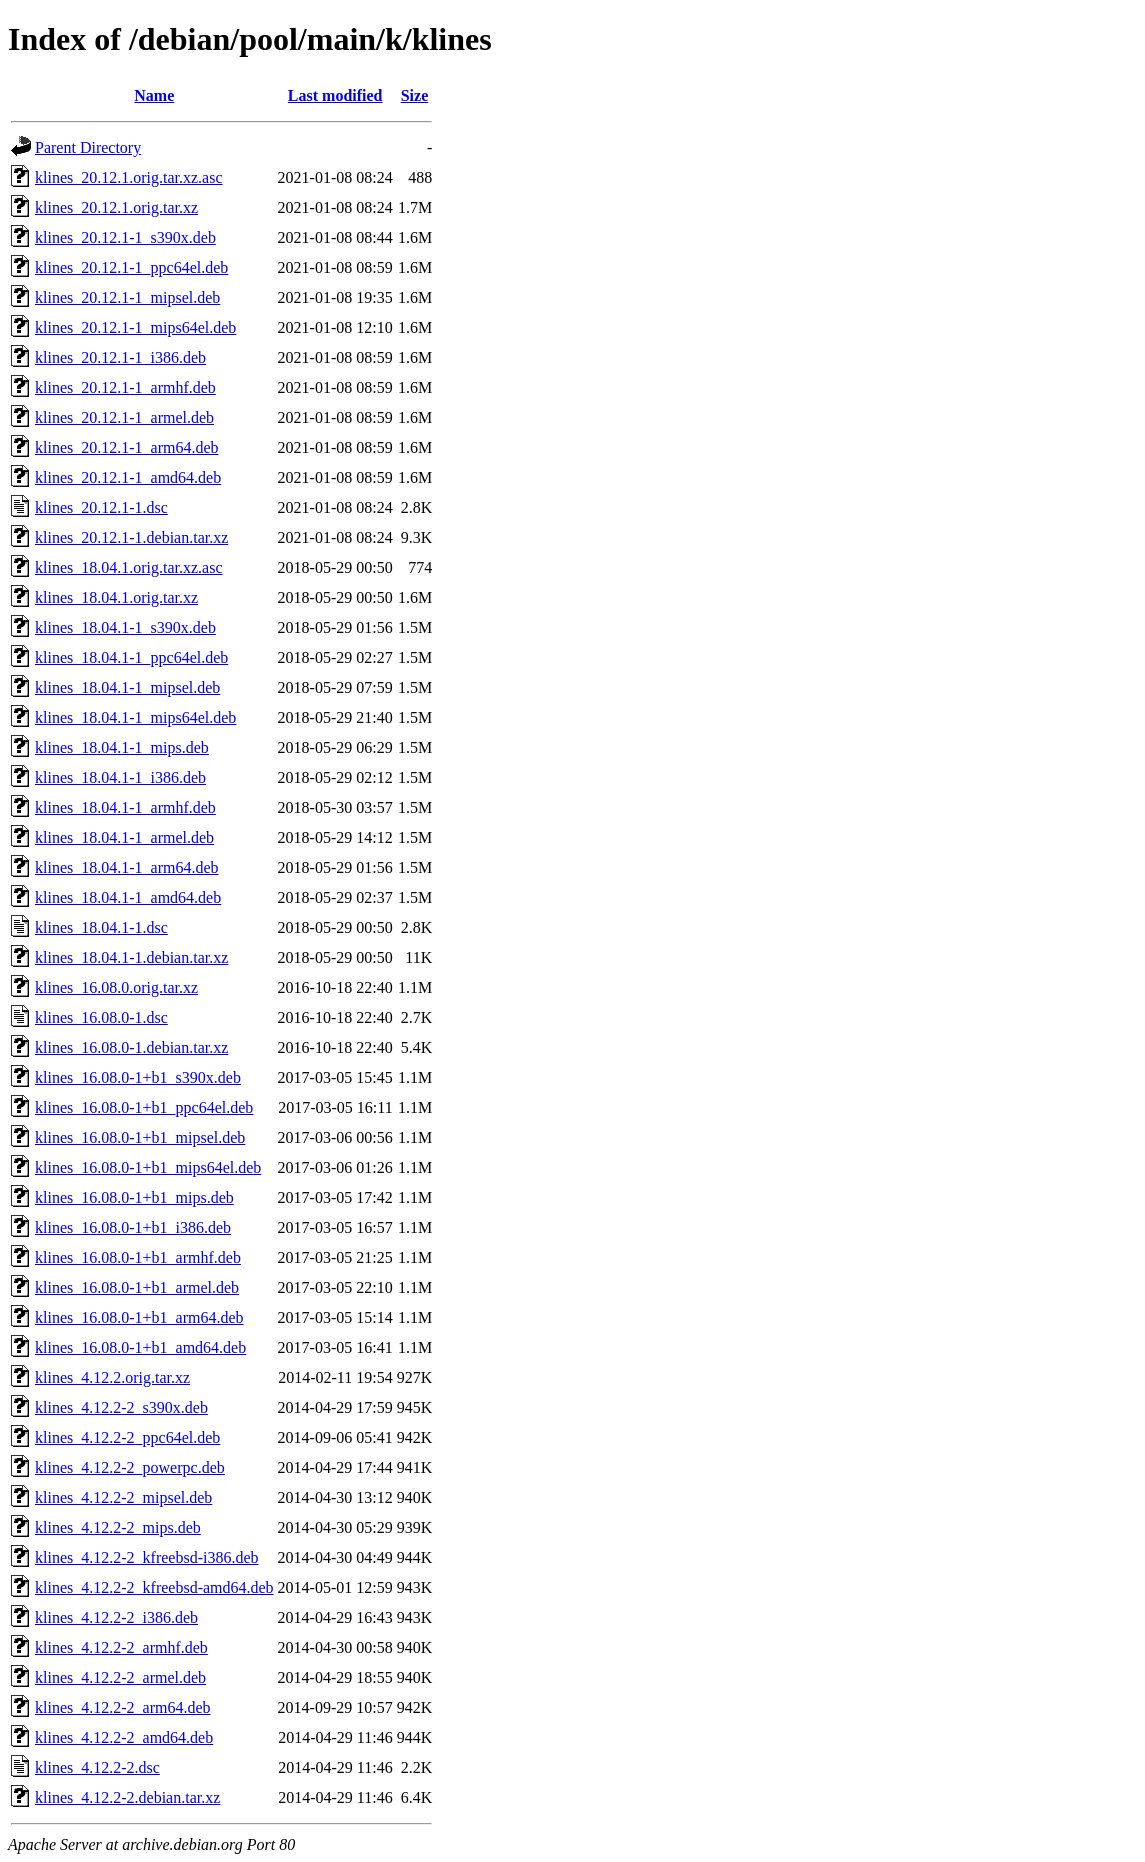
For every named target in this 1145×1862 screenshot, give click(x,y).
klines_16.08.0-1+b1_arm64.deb (139, 1317)
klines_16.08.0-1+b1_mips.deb (134, 1197)
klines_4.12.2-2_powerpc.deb (130, 1467)
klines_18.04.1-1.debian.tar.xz (131, 957)
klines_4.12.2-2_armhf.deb (121, 1647)
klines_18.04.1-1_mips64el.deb (135, 717)
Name (154, 95)
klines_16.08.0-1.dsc (101, 1017)
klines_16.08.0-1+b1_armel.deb (137, 1287)
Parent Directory (88, 147)
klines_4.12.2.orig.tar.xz (112, 1377)
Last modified (335, 95)
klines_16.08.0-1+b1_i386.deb (133, 1227)
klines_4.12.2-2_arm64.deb (123, 1707)
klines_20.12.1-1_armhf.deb (125, 387)
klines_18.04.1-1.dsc (101, 927)
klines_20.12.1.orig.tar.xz (116, 207)
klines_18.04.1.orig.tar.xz (116, 597)
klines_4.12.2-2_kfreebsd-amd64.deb (154, 1587)
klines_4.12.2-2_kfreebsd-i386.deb (147, 1557)
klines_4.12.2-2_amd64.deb (124, 1737)
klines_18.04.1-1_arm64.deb (127, 867)
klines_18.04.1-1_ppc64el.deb (131, 657)
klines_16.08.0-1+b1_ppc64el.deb (144, 1107)
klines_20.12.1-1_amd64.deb (128, 477)
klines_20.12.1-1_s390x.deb (125, 237)
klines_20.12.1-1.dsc (101, 507)
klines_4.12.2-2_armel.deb (120, 1677)
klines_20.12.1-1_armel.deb (124, 417)
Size (415, 95)
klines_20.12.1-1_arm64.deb (127, 447)
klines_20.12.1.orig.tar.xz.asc (129, 177)
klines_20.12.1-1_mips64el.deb (135, 327)
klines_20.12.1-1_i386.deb (120, 357)
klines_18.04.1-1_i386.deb (120, 777)
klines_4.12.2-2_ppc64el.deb (127, 1437)
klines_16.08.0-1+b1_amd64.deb (140, 1347)
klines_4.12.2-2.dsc (97, 1767)
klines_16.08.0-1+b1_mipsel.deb (140, 1137)
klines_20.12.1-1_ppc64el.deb (131, 267)
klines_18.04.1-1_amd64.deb (128, 897)
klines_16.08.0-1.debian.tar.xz (131, 1047)
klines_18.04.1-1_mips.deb (122, 747)
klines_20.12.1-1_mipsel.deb (127, 297)
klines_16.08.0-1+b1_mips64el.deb (148, 1167)
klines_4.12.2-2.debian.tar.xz (127, 1797)
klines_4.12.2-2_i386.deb (116, 1617)
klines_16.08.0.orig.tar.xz (116, 987)
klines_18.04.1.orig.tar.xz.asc (129, 567)
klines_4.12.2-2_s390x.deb (121, 1407)
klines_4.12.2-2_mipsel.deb (123, 1497)
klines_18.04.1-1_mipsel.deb (127, 687)
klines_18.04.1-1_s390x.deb (125, 627)
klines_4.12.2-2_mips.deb (118, 1527)
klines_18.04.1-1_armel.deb (124, 837)
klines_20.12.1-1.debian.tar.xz (131, 537)
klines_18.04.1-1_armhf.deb (125, 807)
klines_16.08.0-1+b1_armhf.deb (138, 1257)
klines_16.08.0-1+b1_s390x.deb (138, 1077)
